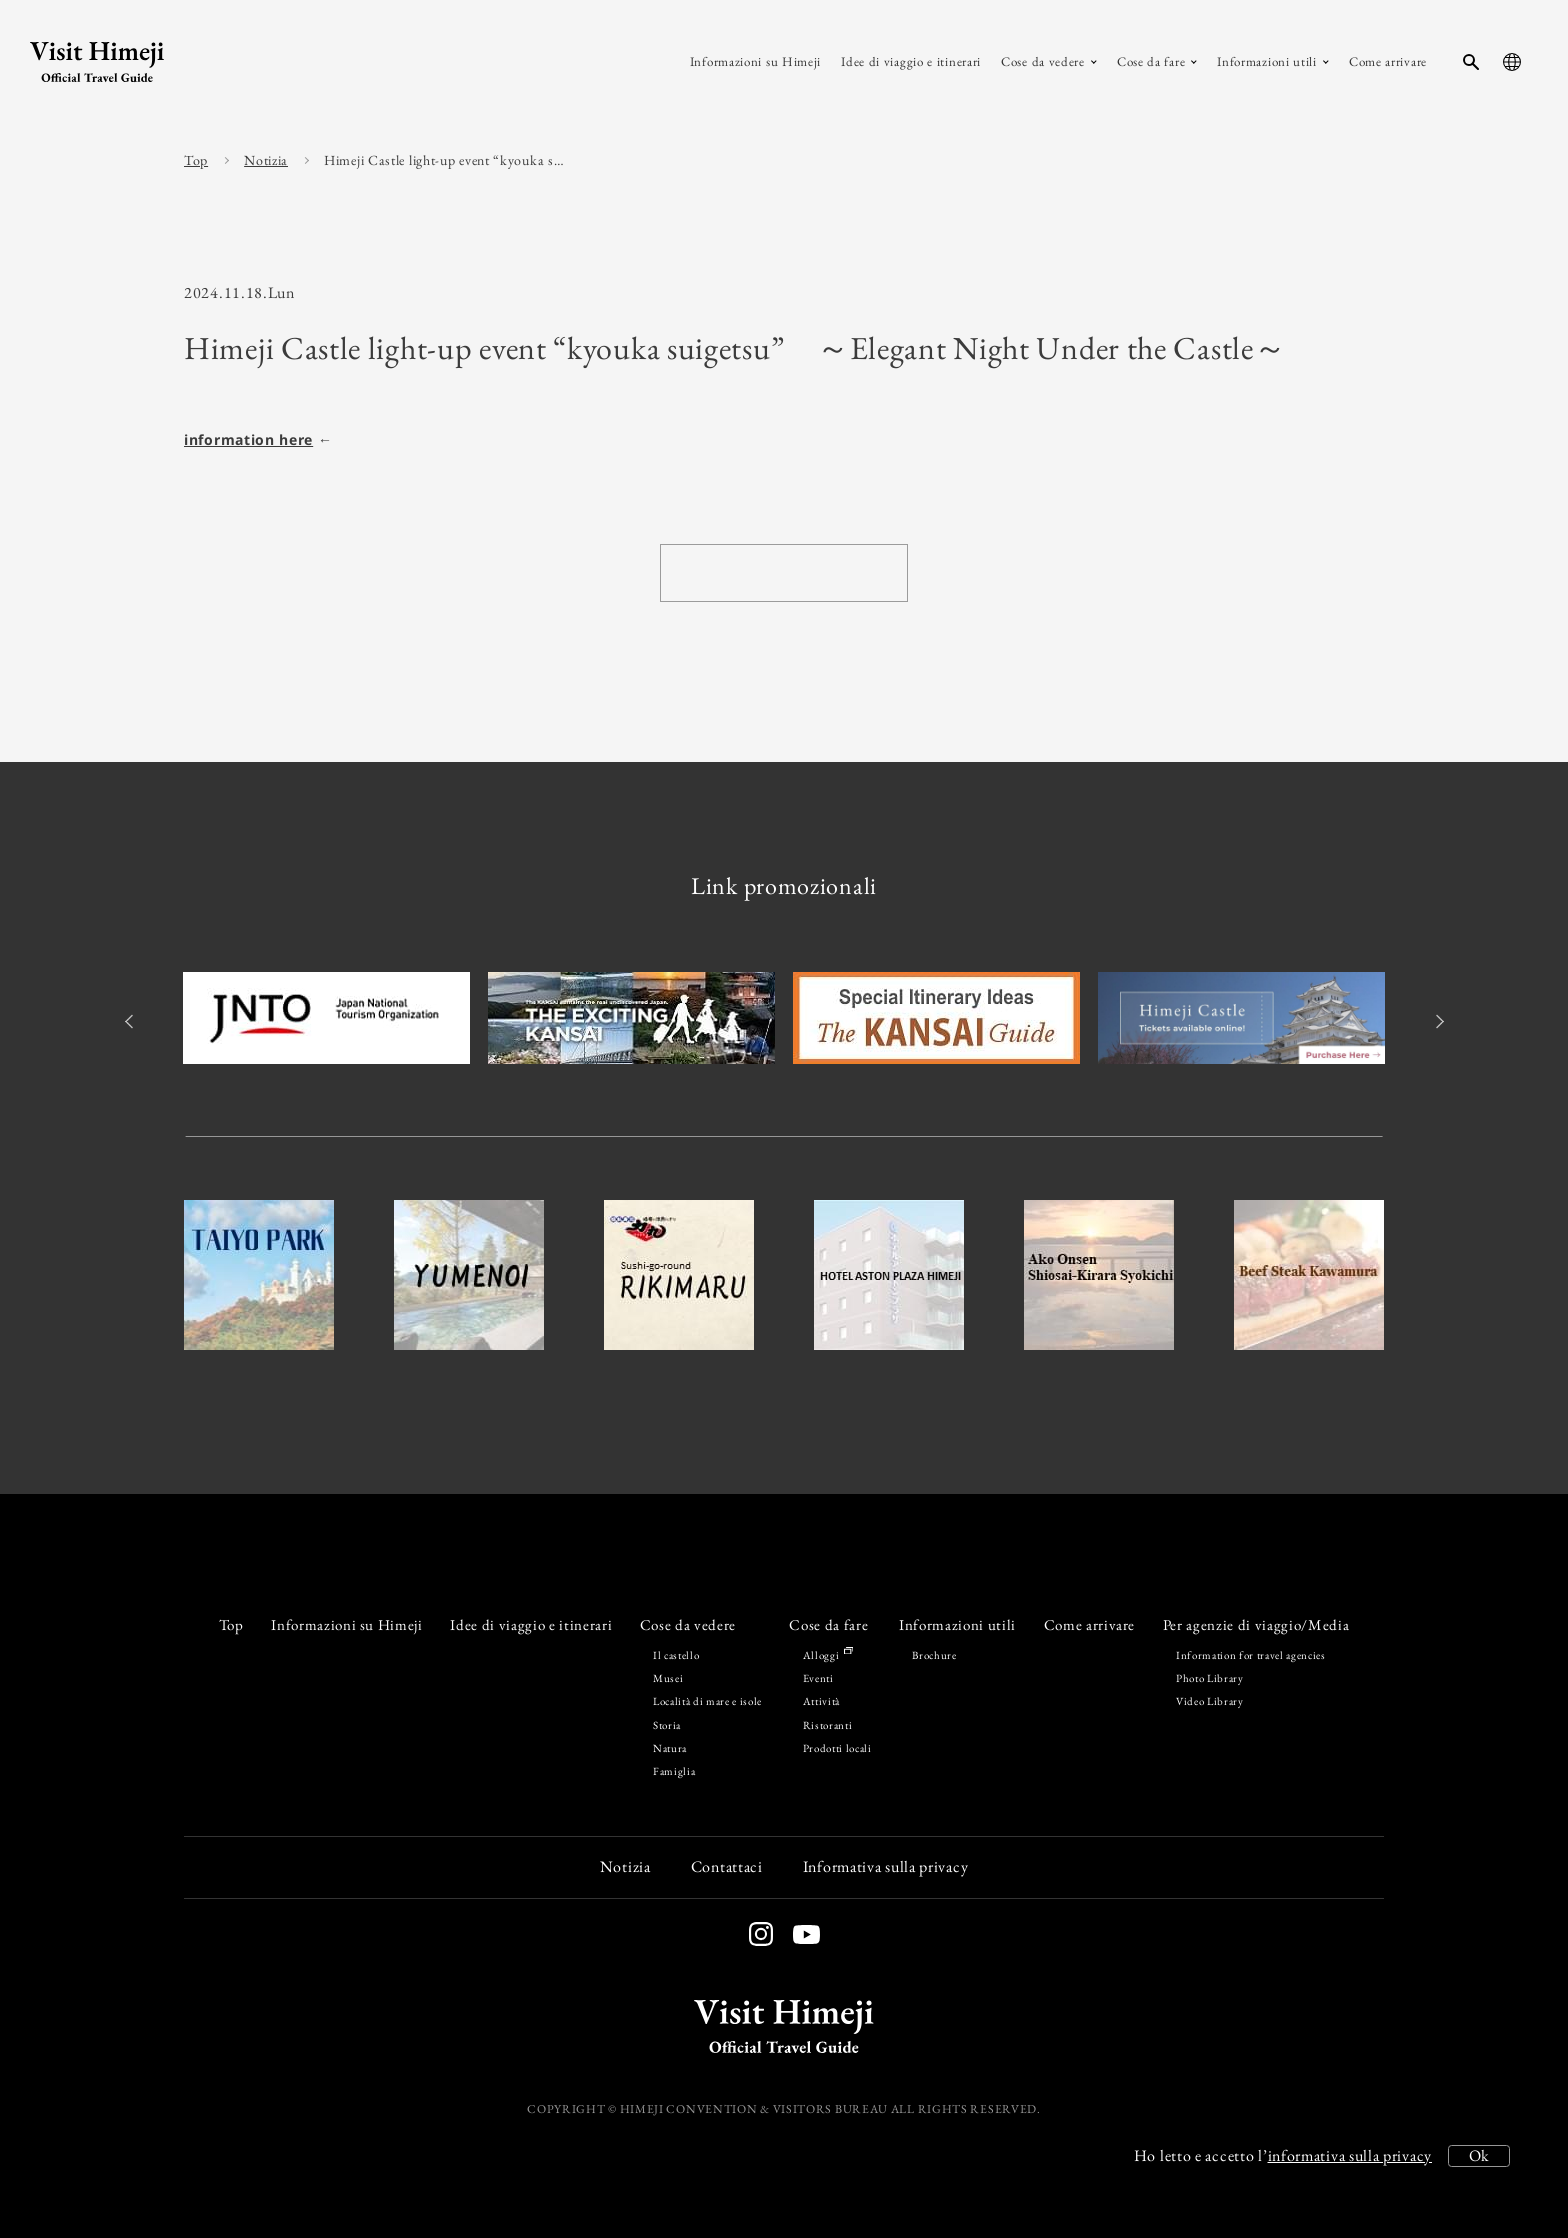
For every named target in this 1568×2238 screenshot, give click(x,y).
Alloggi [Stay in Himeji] (827, 1655)
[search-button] (1471, 62)
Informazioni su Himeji (347, 1625)
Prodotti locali (837, 1748)
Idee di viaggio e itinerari (531, 1625)
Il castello (676, 1655)
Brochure (934, 1655)
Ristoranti (828, 1725)
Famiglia (674, 1771)
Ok (1479, 2155)
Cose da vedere (688, 1625)
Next (1436, 1021)
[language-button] (1512, 62)
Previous (131, 1021)
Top (196, 160)
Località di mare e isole (707, 1701)
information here (248, 439)
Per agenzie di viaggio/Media (1256, 1625)
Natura (670, 1748)
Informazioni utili (957, 1625)
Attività (821, 1701)
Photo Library (1210, 1678)
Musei (668, 1678)
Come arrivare (1090, 1625)
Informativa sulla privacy (886, 1866)
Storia (667, 1725)
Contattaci (727, 1866)
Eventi (818, 1678)
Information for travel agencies (1251, 1655)
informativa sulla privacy (1350, 2155)
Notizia (266, 160)
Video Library (1210, 1701)
